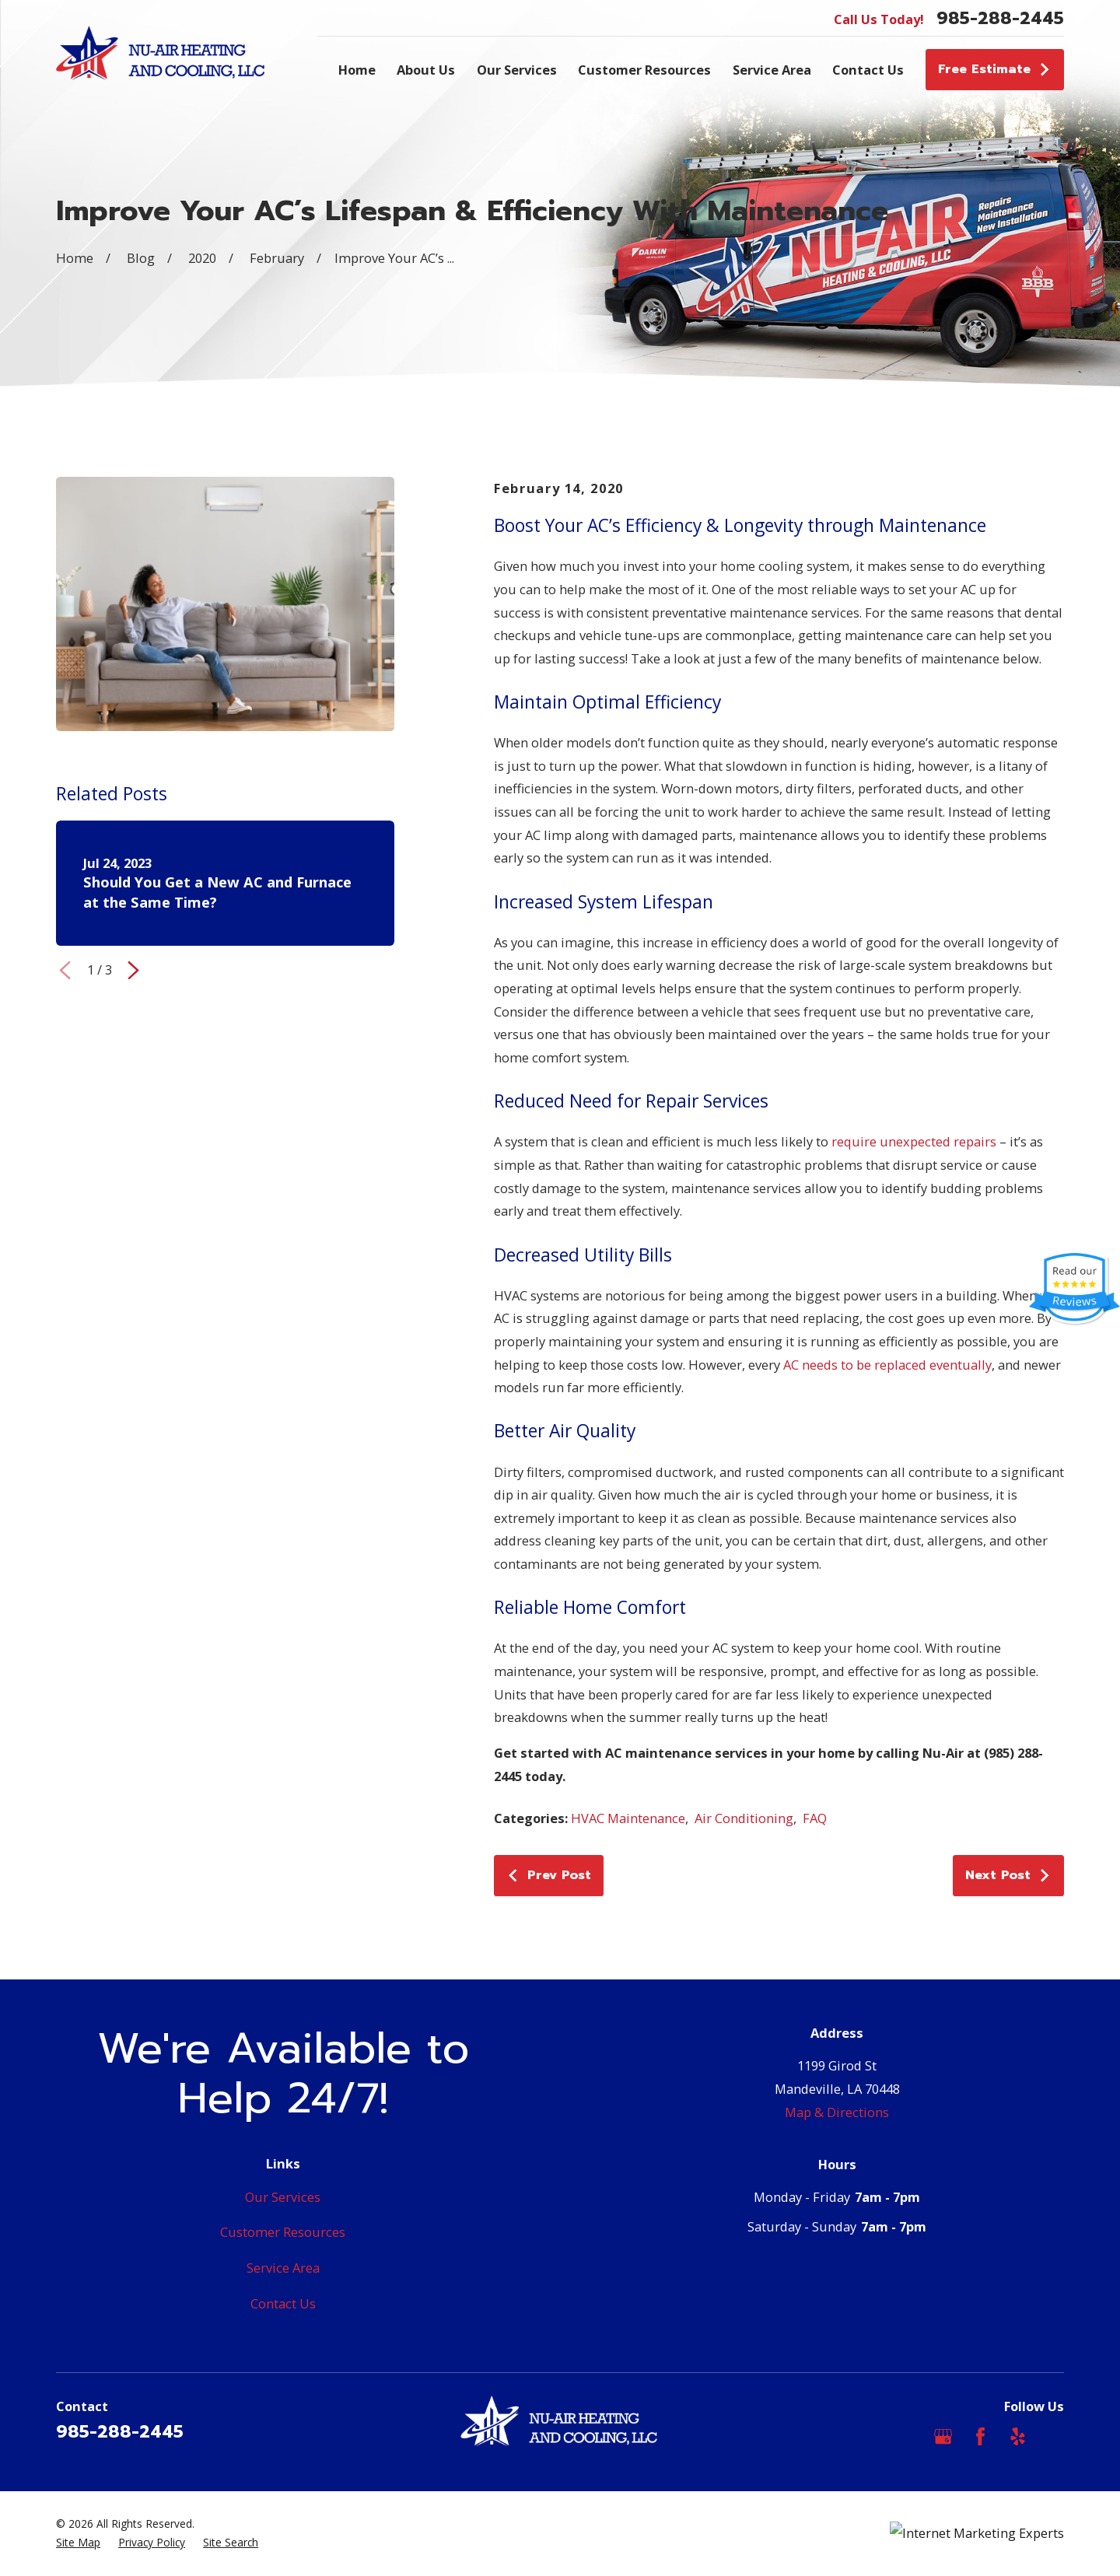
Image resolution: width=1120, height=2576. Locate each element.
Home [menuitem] (357, 70)
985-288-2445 (1000, 18)
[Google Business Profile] (943, 2436)
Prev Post (548, 1875)
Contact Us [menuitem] (868, 70)
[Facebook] (980, 2436)
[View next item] (133, 970)
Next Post (1008, 1875)
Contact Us (283, 2303)
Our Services (282, 2197)
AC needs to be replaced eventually (887, 1365)
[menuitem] (78, 2543)
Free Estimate (994, 69)
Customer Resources (282, 2232)
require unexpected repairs (913, 1141)
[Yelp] (1018, 2436)
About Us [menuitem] (426, 70)
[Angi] (1055, 2436)
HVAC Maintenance (628, 1818)
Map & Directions (837, 2112)
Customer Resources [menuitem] (644, 70)
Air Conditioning (744, 1818)
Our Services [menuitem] (517, 70)
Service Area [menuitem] (772, 70)
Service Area (283, 2268)
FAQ (815, 1818)
